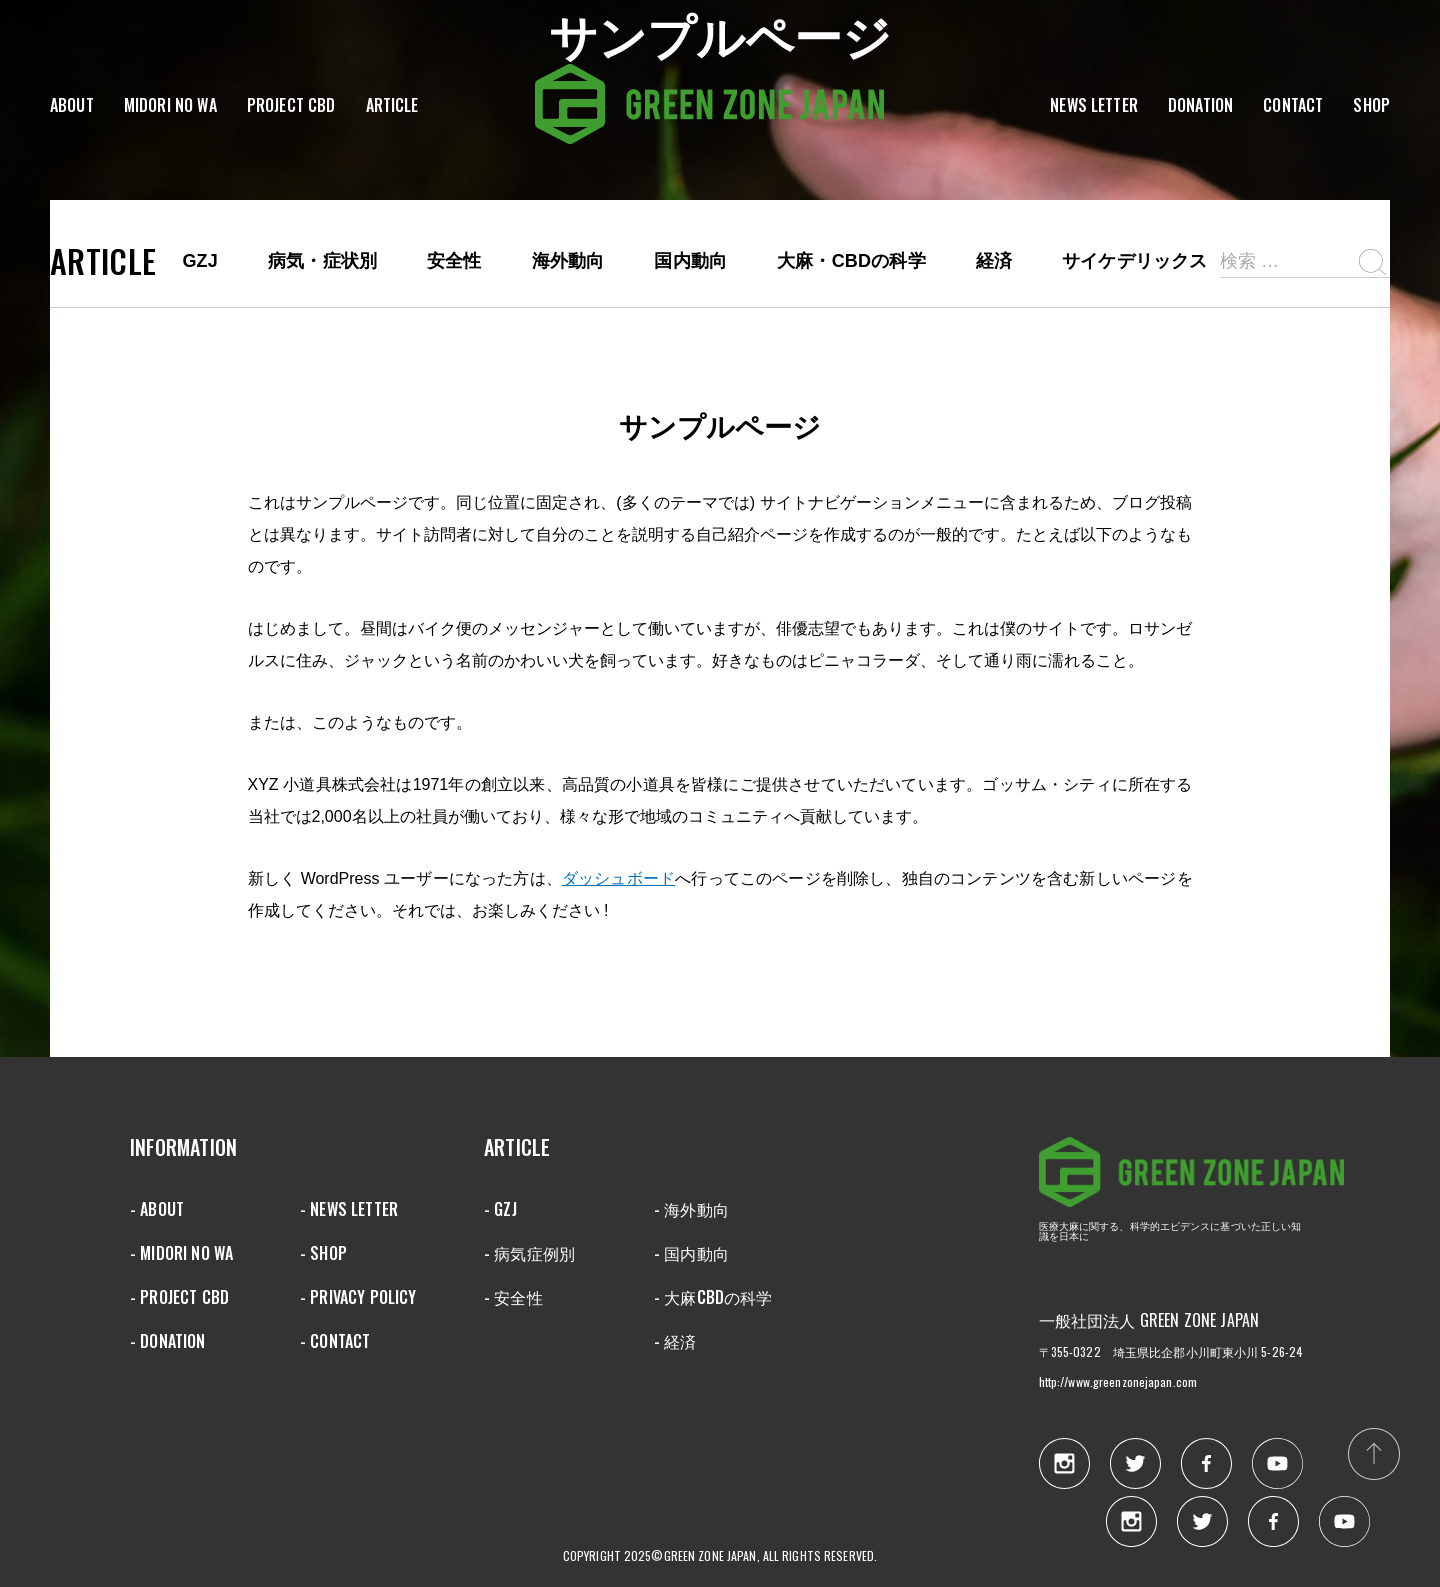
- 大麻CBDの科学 (713, 1297)
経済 (994, 261)
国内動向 (690, 261)
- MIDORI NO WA (181, 1253)
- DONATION (168, 1341)
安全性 (454, 261)
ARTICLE (103, 261)
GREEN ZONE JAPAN (1191, 1179)
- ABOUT (157, 1209)
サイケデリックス (1134, 261)
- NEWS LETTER (349, 1209)
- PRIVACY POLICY (358, 1297)
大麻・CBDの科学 (851, 261)
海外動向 (568, 261)
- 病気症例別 (529, 1253)
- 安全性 (513, 1297)
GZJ (200, 261)
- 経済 (675, 1341)
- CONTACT (335, 1341)
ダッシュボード (618, 878)
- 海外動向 (691, 1209)
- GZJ (500, 1209)
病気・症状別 (322, 261)
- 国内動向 (691, 1253)
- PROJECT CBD (179, 1297)
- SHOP (323, 1253)
